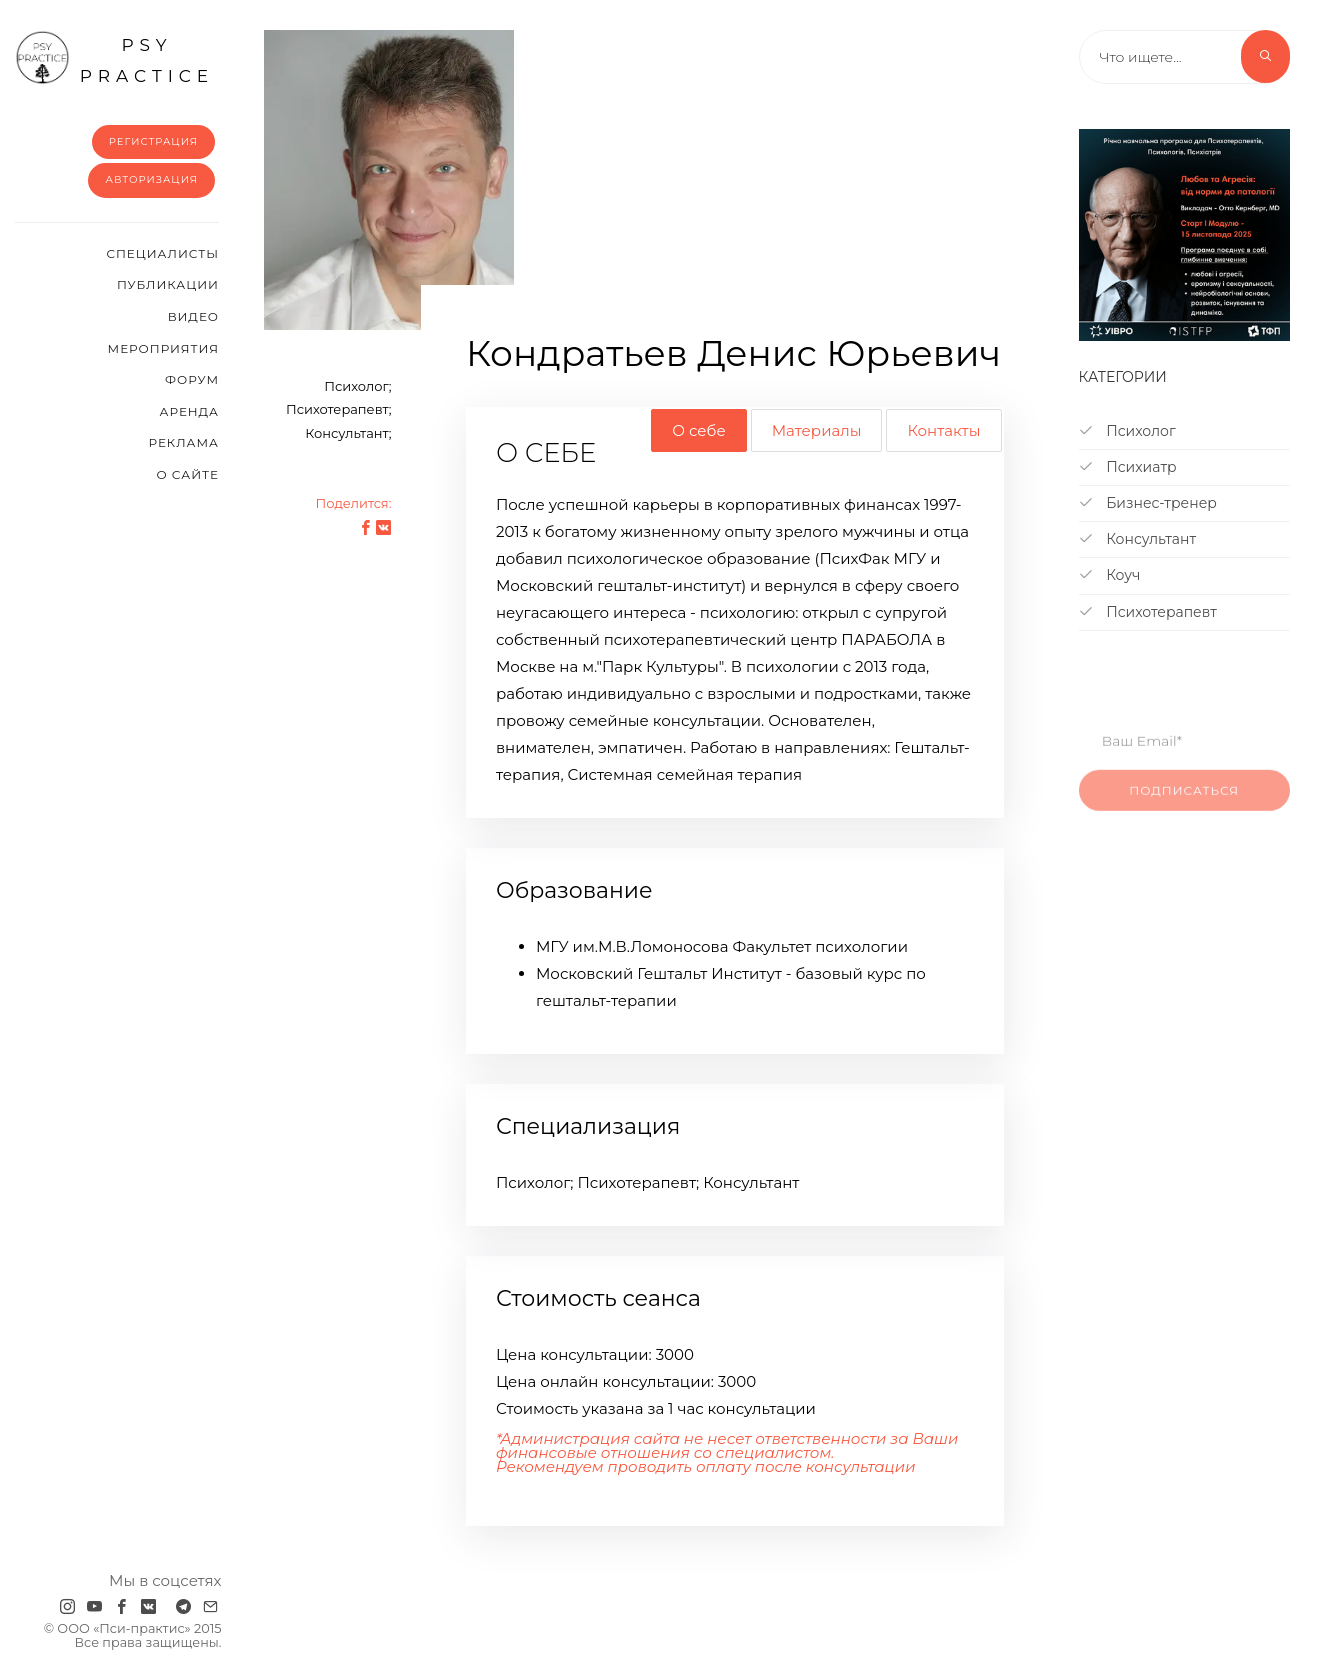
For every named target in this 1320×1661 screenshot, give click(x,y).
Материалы (817, 430)
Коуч (1110, 575)
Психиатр (1128, 467)
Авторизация (151, 179)
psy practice (114, 58)
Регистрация (153, 141)
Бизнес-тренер (1148, 503)
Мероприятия (163, 348)
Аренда (189, 411)
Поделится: (353, 503)
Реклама (184, 442)
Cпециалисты (162, 253)
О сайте (187, 474)
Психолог (1127, 431)
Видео (193, 316)
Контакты (943, 430)
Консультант (1138, 539)
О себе (698, 430)
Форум (192, 379)
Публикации (168, 284)
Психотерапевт (1148, 612)
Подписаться (1184, 804)
